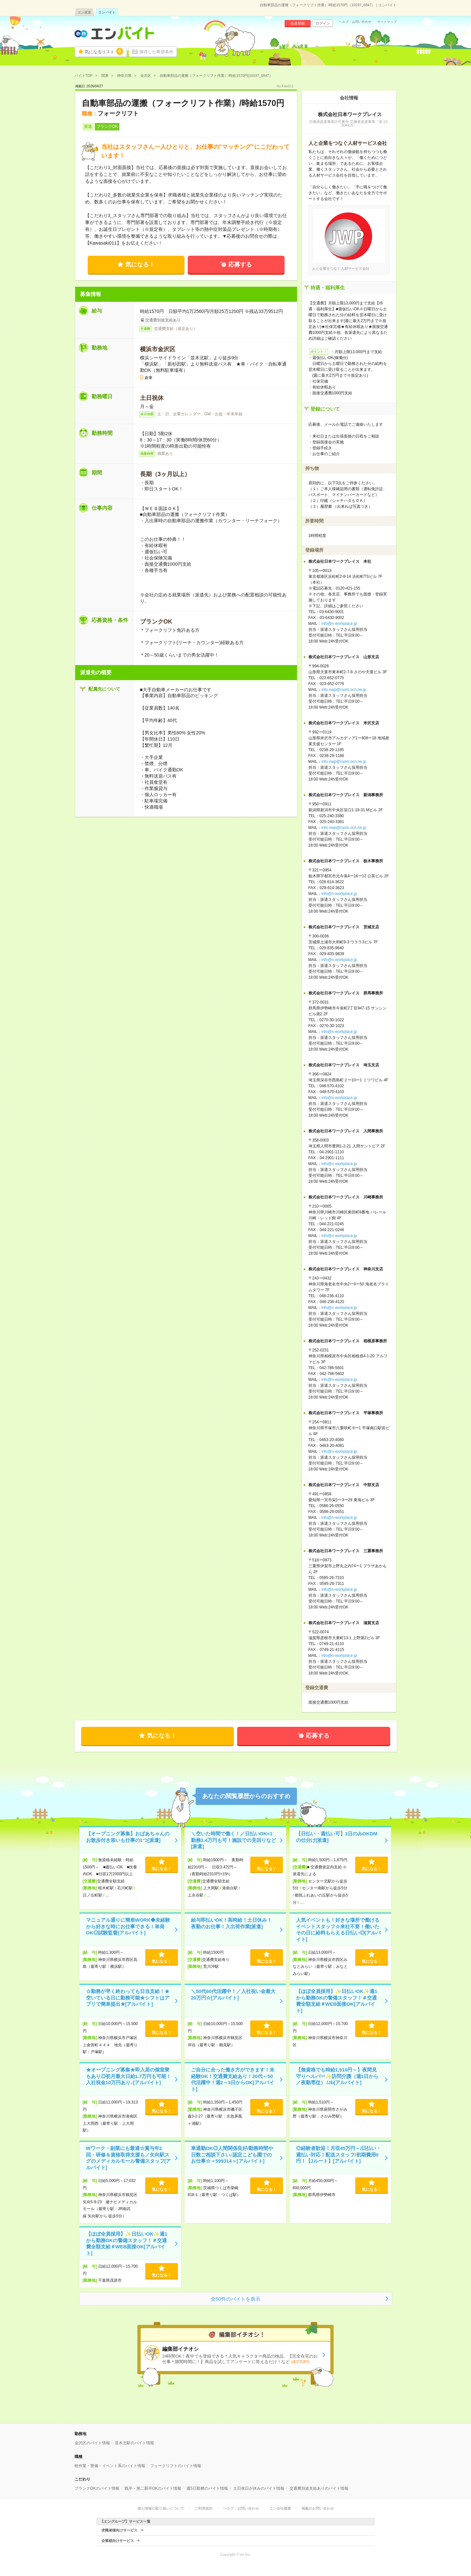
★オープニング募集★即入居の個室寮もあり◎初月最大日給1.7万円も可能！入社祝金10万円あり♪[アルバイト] (128, 2076)
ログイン (323, 23)
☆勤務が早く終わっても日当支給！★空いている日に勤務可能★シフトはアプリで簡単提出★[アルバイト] (127, 1997)
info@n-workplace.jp (339, 623)
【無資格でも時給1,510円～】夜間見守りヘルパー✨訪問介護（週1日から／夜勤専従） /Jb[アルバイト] (337, 2076)
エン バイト (107, 12)
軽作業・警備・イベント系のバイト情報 (110, 2466)
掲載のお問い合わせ (318, 2508)
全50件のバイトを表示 (235, 2298)
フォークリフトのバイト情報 (175, 2466)
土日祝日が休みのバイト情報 (258, 2488)
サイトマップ (387, 22)
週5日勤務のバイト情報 (207, 2488)
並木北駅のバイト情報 (134, 2443)
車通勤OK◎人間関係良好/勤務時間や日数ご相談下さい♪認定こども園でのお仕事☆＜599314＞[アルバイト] (232, 2154)
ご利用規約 (204, 2508)
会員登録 (297, 23)
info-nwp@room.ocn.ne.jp (344, 689)
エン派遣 (84, 12)
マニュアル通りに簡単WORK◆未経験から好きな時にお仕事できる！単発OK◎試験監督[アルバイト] (128, 1926)
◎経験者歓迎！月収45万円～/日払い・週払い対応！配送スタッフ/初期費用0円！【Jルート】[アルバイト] (338, 2154)
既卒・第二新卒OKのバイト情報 (153, 2488)
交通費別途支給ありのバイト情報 (318, 2488)
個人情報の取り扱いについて (160, 2508)
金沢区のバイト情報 (92, 2443)
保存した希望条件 (156, 51)
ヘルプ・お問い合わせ (355, 22)
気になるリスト (104, 51)
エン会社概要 (280, 2508)
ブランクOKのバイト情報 (97, 2488)
